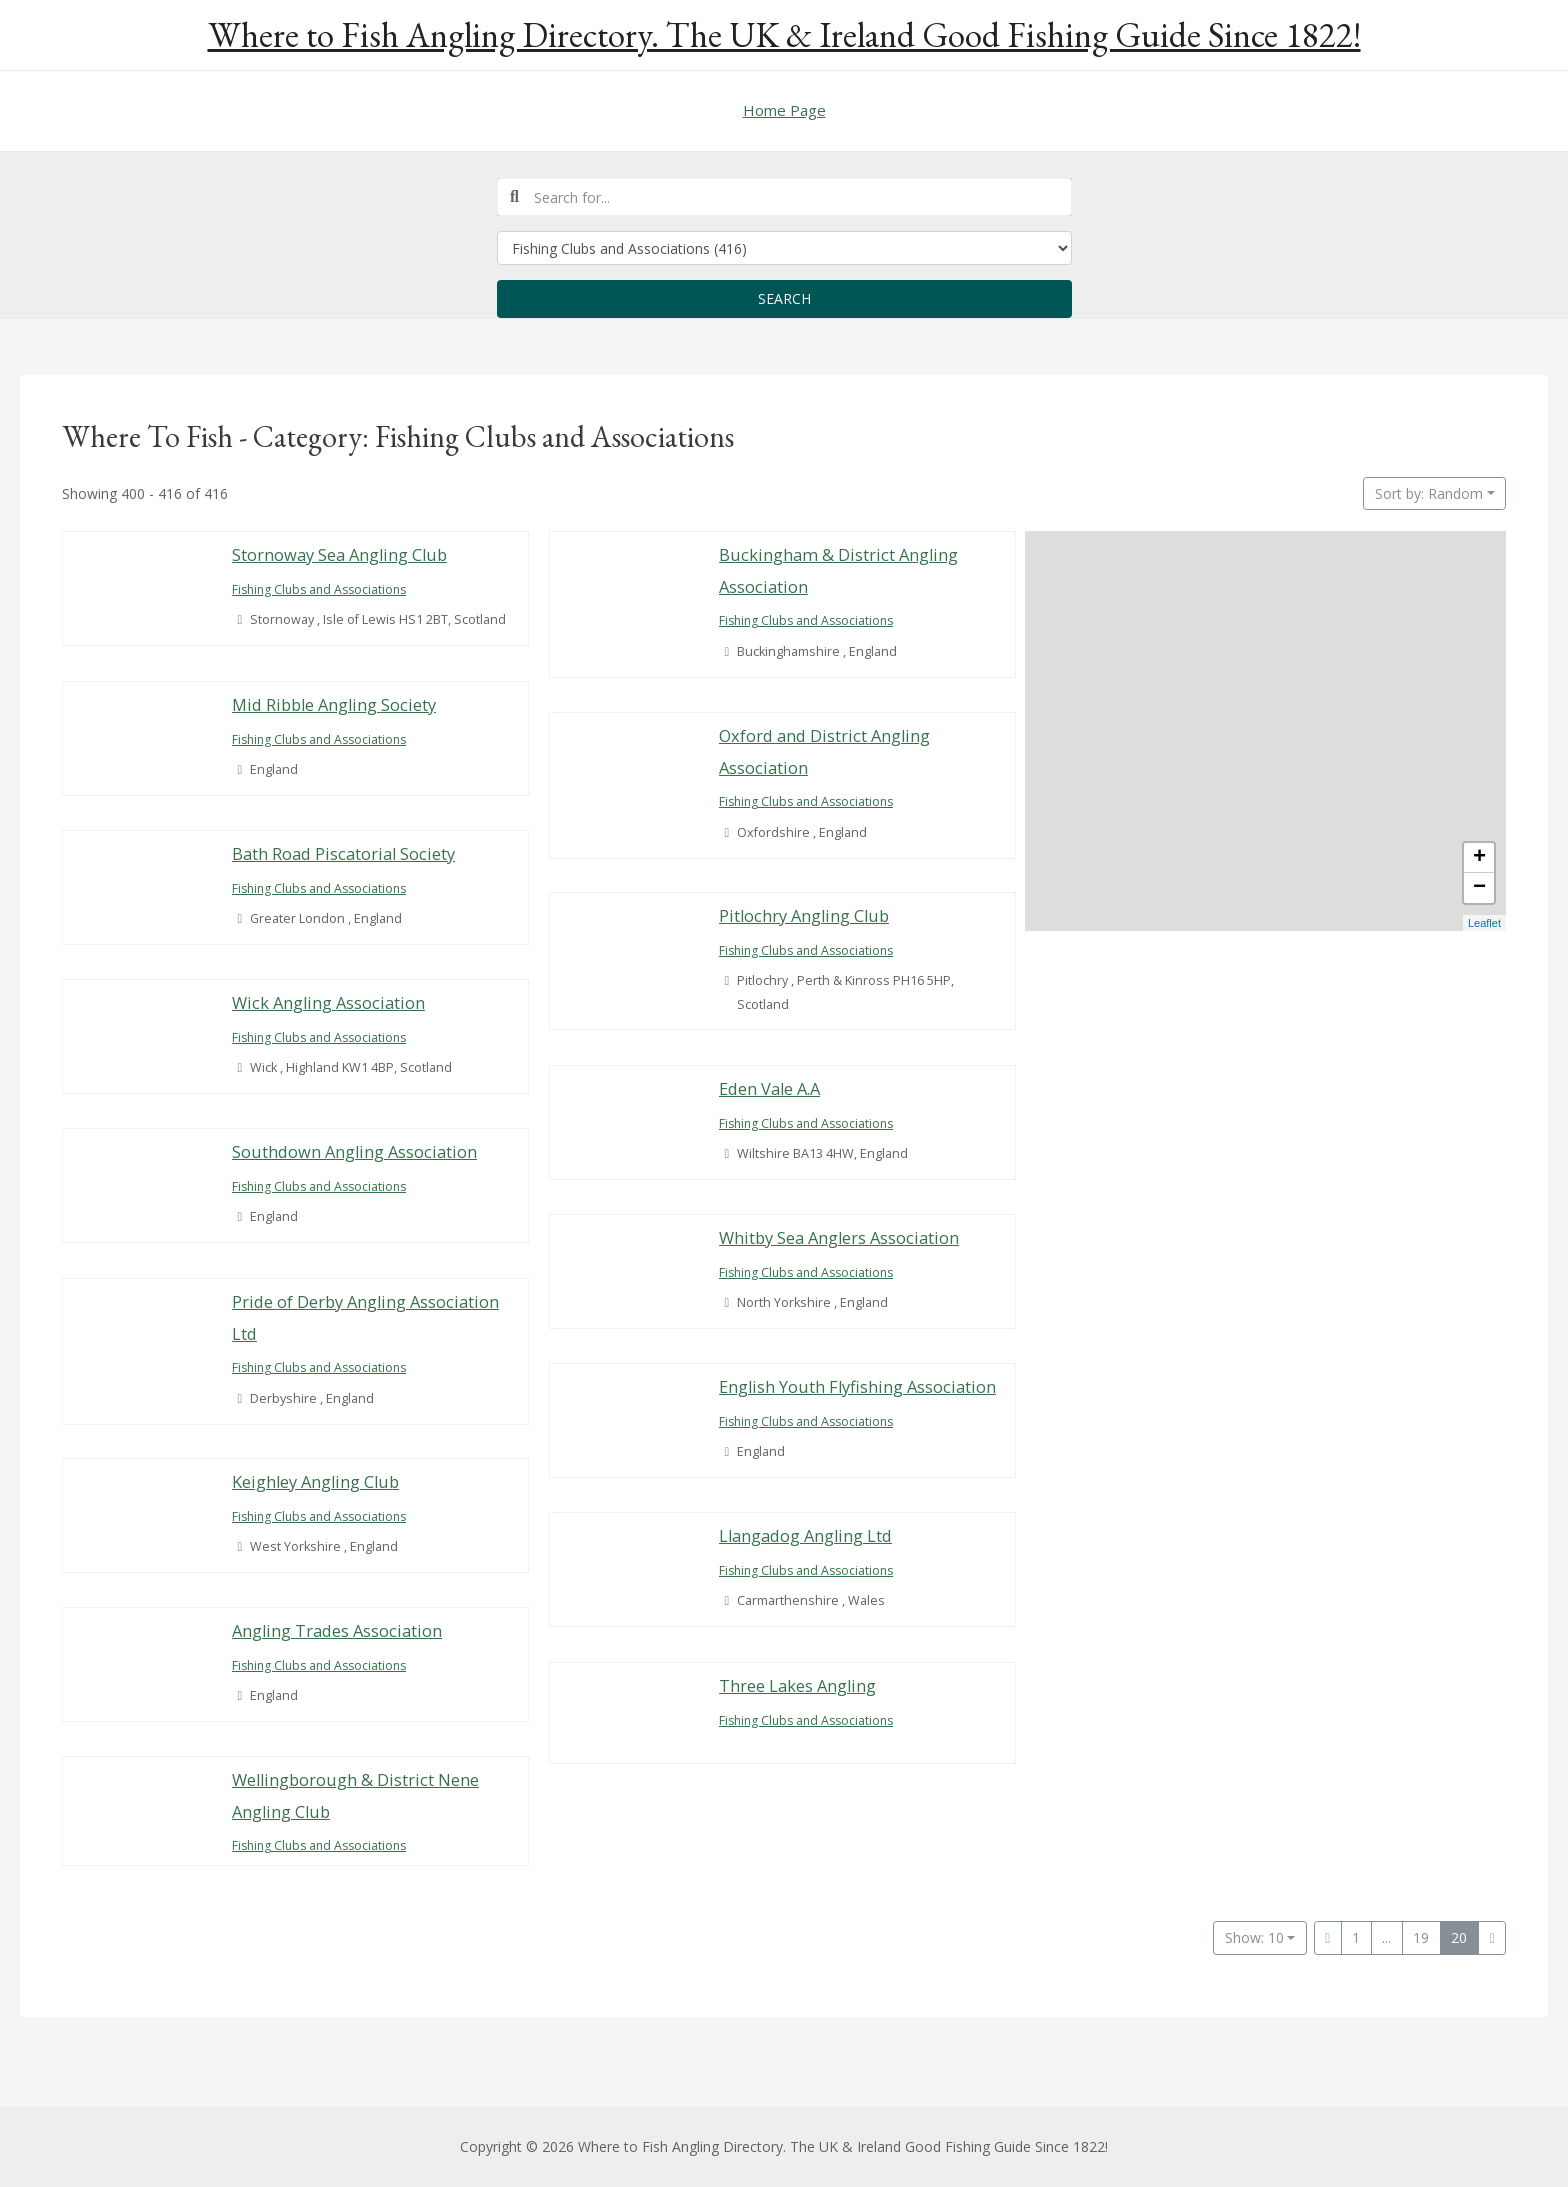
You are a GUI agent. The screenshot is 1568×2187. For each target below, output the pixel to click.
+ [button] (1479, 858)
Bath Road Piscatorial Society (344, 853)
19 (1421, 1937)
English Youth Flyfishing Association (859, 1386)
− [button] (1479, 888)
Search (784, 298)
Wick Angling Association (330, 1002)
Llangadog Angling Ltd (808, 1535)
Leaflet (1484, 923)
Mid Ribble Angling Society (336, 704)
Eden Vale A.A (772, 1088)
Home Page (784, 110)
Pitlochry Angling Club (806, 915)
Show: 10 (1254, 1937)
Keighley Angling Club (317, 1481)
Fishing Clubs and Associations (324, 589)
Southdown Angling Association (356, 1151)
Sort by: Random (1429, 493)
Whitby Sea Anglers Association (841, 1237)
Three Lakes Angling (798, 1685)
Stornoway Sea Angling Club (341, 554)
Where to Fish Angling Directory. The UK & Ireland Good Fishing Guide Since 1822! (784, 34)
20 (1459, 1937)
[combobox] (784, 197)
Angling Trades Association (339, 1630)
